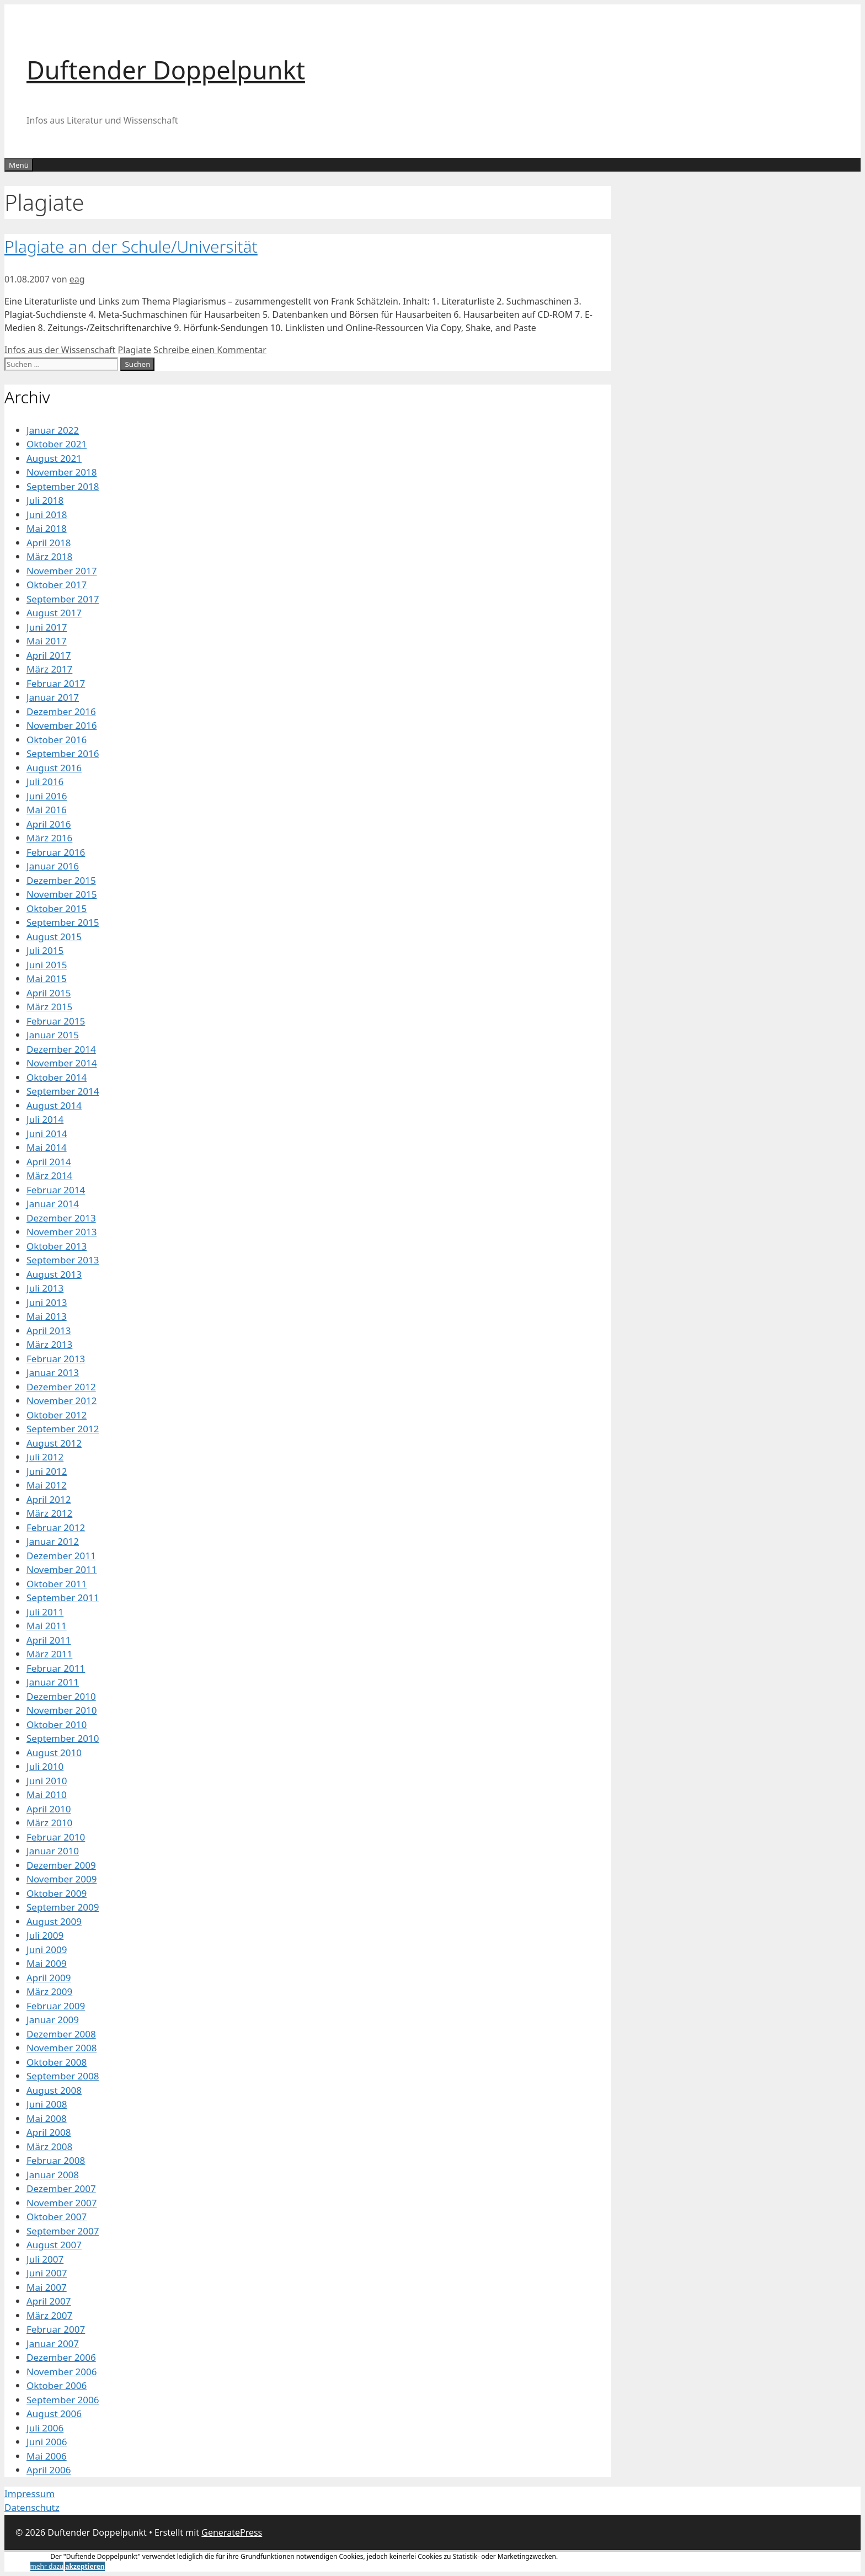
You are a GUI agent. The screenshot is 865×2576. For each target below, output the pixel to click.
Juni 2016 (46, 796)
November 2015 (61, 894)
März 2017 (49, 669)
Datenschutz (32, 2507)
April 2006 (48, 2469)
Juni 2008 (46, 2104)
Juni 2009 (46, 1949)
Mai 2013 (46, 1316)
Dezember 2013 (61, 1218)
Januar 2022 (52, 430)
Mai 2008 (46, 2118)
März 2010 (49, 1822)
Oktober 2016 (56, 739)
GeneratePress (231, 2532)
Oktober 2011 (56, 1583)
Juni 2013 (46, 1302)
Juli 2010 (44, 1766)
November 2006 (61, 2371)
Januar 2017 (52, 697)
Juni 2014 (46, 1133)
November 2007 (61, 2202)
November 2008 (61, 2047)
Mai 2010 (46, 1794)
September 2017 (62, 599)
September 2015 (62, 922)
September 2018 (62, 486)
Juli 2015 (44, 950)
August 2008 (54, 2090)
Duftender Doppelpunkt (165, 70)
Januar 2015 (52, 1034)
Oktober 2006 (56, 2385)
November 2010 (61, 1710)
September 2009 (62, 1907)
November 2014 (61, 1063)
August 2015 (54, 936)
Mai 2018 (46, 528)
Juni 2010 (46, 1780)
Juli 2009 (44, 1935)
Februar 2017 (55, 683)
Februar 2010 (55, 1837)
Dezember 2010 (61, 1696)
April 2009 (48, 1977)
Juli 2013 (44, 1288)
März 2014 (49, 1175)
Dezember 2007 (61, 2188)
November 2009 (61, 1879)
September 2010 (62, 1738)
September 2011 (62, 1597)
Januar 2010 (52, 1850)
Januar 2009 (52, 2019)
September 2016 (62, 753)
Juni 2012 (46, 1471)
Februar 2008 (55, 2160)
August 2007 (54, 2244)
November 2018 (61, 472)
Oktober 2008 (56, 2062)
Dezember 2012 (61, 1386)
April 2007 (48, 2301)
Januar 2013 (52, 1372)
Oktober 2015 (56, 908)
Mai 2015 (46, 978)
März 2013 (49, 1344)
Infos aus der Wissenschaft (59, 350)
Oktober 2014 (56, 1077)
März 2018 (49, 556)
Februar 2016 (55, 852)
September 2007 (62, 2231)
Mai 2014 (46, 1147)
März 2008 (49, 2146)
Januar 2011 (52, 1682)
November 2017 (61, 570)
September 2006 (62, 2399)
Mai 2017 (46, 640)
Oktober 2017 (56, 584)
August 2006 (54, 2413)
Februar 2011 (55, 1668)
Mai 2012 (46, 1485)
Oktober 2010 (56, 1724)
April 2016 (48, 824)
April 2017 (48, 655)
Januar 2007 (52, 2343)
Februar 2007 (55, 2329)
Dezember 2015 (61, 880)
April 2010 (48, 1808)
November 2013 (61, 1231)
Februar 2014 (55, 1189)
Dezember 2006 (61, 2357)
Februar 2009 (55, 2005)
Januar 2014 (52, 1203)
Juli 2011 (44, 1612)
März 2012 (49, 1513)
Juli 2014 (44, 1119)
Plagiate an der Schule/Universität (131, 246)
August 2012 (54, 1443)
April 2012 (48, 1499)
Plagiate (135, 350)
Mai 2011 (46, 1625)
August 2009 (54, 1921)
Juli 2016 (44, 781)
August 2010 (54, 1752)
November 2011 (61, 1569)
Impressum (29, 2493)
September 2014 (62, 1091)
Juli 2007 (44, 2259)
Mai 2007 (46, 2287)
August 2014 (54, 1105)
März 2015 (49, 1006)
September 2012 (62, 1428)
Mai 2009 (46, 1963)
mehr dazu (47, 2566)
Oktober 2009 (56, 1893)
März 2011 (49, 1653)
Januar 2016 (52, 866)
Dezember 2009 (61, 1865)
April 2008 (48, 2132)
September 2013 (62, 1260)
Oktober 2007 (56, 2216)
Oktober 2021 (56, 444)
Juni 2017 (46, 627)
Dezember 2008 (61, 2034)
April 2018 (48, 542)
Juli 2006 (44, 2428)
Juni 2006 (46, 2441)
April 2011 (48, 1640)
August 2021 (54, 458)
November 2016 (61, 725)
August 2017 (54, 612)
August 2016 (54, 767)
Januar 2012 (52, 1541)
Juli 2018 (44, 500)
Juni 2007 (46, 2272)
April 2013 (48, 1330)
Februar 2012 (55, 1527)
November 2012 (61, 1400)
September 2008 (62, 2076)
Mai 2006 (46, 2456)
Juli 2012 (44, 1456)
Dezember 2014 (61, 1049)
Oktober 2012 (56, 1415)
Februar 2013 (55, 1358)
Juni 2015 (46, 964)
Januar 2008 (52, 2174)
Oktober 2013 (56, 1246)
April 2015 (48, 992)
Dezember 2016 (61, 711)
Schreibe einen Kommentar (209, 350)
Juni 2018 (46, 514)
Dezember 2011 (61, 1555)
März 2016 (49, 837)
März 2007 (49, 2315)
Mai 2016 (46, 809)
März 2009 (49, 1991)
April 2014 (48, 1161)
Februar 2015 (55, 1021)
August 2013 (54, 1274)
